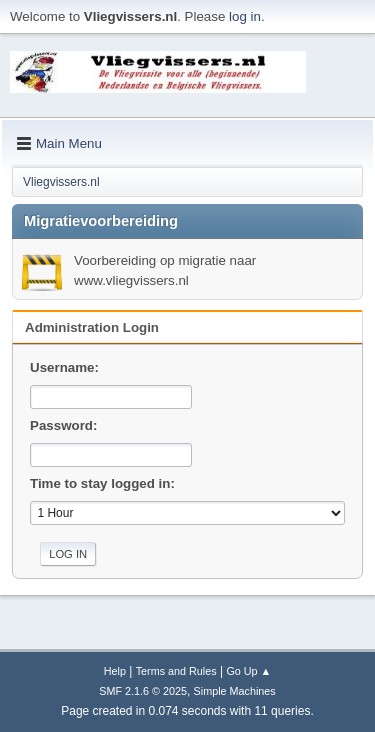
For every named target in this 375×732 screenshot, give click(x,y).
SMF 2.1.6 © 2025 (143, 691)
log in (245, 16)
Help (115, 671)
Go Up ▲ (248, 671)
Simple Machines (235, 691)
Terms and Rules (176, 671)
